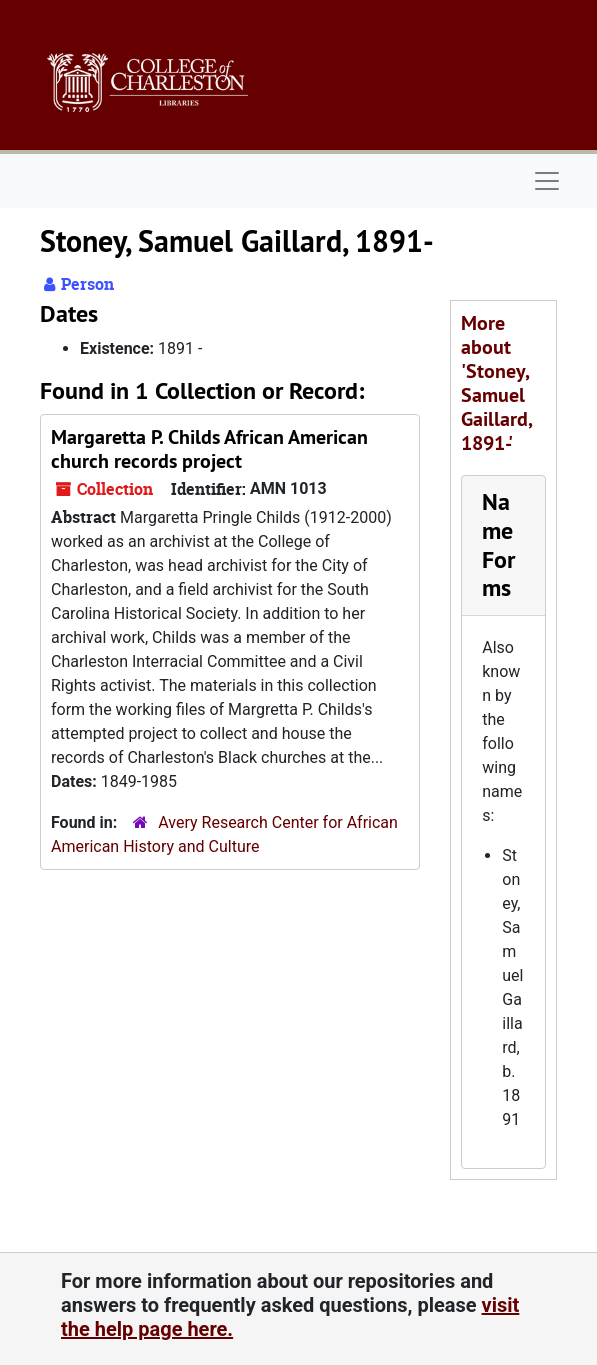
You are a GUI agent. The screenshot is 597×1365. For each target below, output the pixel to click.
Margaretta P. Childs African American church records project (209, 449)
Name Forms (498, 544)
